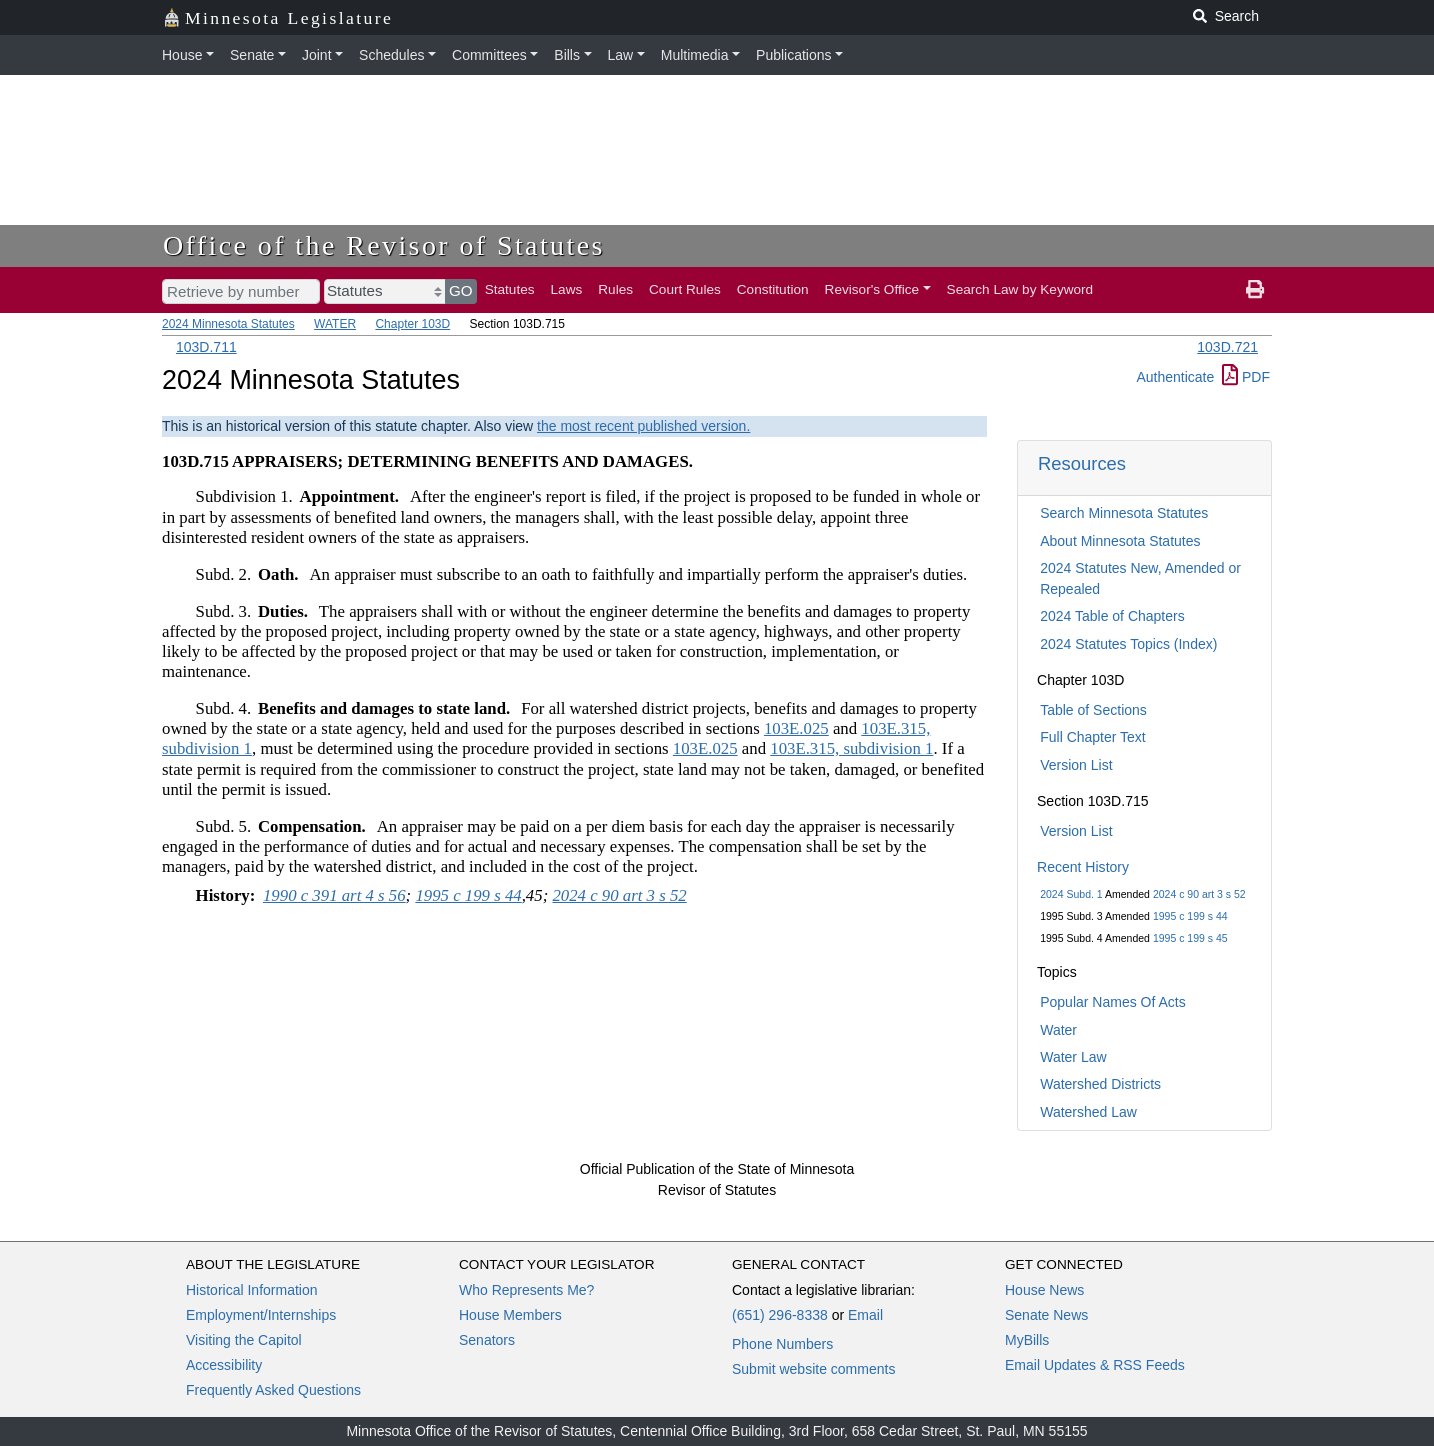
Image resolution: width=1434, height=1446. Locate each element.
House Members (510, 1315)
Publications (794, 55)
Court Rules (685, 289)
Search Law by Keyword (1020, 289)
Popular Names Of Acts (1113, 1002)
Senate (252, 55)
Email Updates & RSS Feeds (1095, 1365)
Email (865, 1315)
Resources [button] (1082, 463)
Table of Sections (1093, 710)
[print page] (1255, 290)
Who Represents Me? (526, 1290)
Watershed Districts (1100, 1084)
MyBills (1027, 1340)
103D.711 (206, 347)
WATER (335, 324)
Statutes (510, 289)
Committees (489, 55)
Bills (567, 55)
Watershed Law (1088, 1112)
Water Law (1073, 1057)
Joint (317, 55)
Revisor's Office (872, 289)
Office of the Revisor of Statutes (384, 245)
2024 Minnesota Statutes (228, 324)
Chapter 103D (412, 324)
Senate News (1046, 1315)
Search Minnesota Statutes (1124, 513)
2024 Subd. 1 (1071, 894)
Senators (487, 1340)
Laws (567, 289)
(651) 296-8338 (780, 1315)
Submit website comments (813, 1369)
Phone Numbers (782, 1344)
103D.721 (1227, 347)
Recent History (1083, 867)
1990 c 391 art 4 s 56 (334, 895)
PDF (1246, 377)
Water (1058, 1030)
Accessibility (224, 1365)
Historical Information (252, 1290)
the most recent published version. (643, 426)
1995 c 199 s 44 (1190, 916)
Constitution (773, 289)
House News (1044, 1290)
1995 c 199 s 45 (1190, 938)
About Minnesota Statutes (1120, 541)
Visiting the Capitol (244, 1340)
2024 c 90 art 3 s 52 (1199, 894)
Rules (615, 289)
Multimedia (695, 55)
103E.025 (796, 728)
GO (461, 290)
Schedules (391, 55)
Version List (1076, 765)
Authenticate (1175, 377)
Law (621, 55)
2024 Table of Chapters (1112, 616)
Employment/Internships (261, 1315)
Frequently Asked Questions (273, 1390)
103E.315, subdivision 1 (851, 748)
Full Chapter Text (1093, 737)
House (182, 55)
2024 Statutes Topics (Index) (1128, 644)
